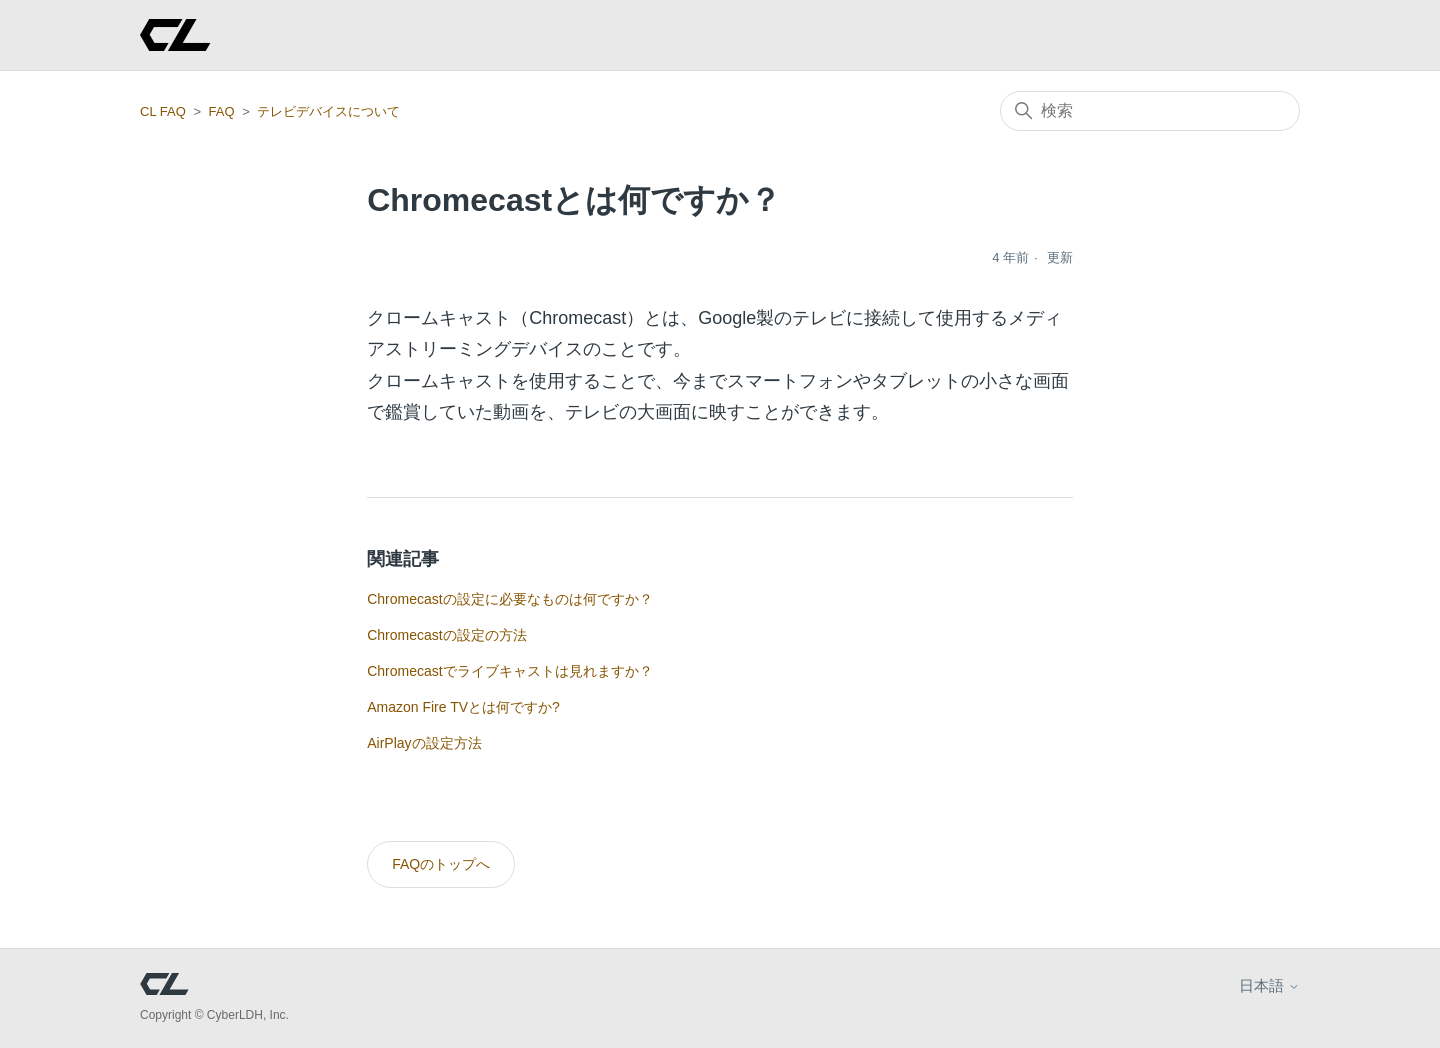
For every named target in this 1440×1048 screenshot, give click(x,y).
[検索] (1150, 111)
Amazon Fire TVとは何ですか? (463, 707)
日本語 (1269, 985)
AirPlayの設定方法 (424, 743)
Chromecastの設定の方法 (446, 635)
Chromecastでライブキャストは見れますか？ (509, 671)
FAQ (222, 111)
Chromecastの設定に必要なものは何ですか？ (509, 599)
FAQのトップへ (441, 864)
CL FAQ (163, 111)
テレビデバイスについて (328, 111)
